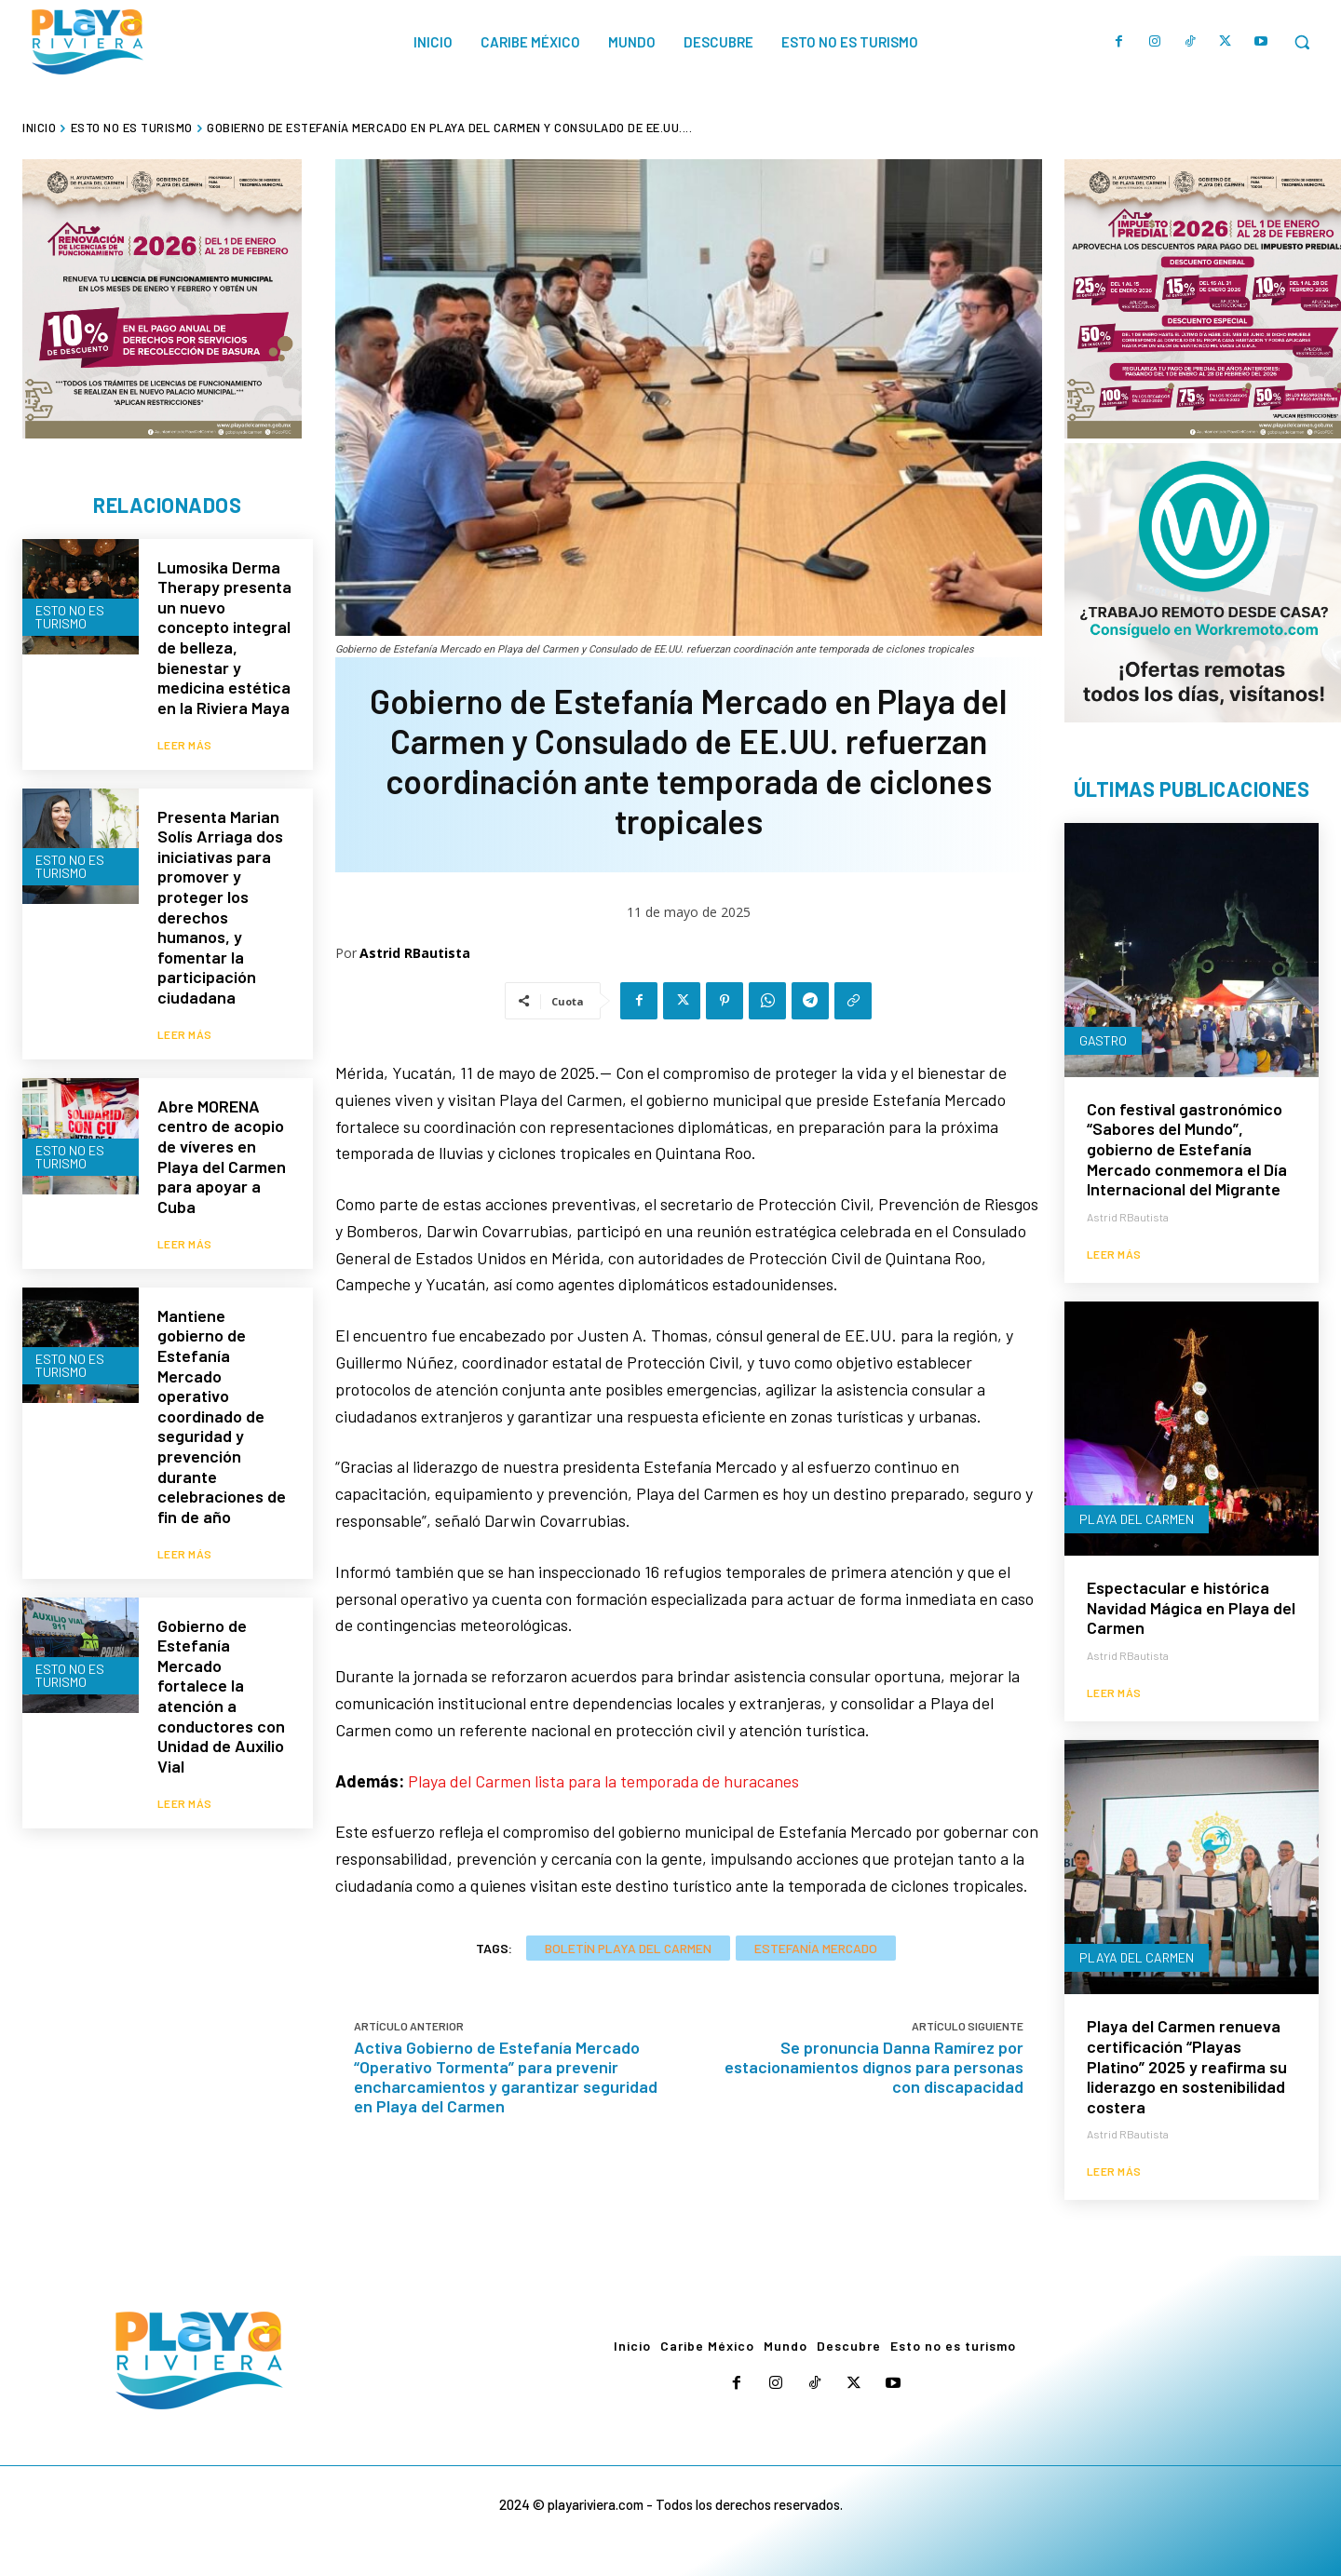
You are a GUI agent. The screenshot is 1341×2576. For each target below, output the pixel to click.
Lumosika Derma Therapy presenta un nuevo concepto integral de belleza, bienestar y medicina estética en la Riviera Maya (224, 637)
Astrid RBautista (414, 953)
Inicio (39, 127)
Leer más (184, 742)
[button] (1302, 42)
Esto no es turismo (132, 127)
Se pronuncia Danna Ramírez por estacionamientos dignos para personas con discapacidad (874, 2067)
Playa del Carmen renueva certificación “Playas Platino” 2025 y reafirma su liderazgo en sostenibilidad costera (1187, 2066)
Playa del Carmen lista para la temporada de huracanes (603, 1781)
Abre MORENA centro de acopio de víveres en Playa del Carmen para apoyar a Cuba (221, 1151)
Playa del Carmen (1136, 1519)
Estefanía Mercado (815, 1948)
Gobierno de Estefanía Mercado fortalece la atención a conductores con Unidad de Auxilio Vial (221, 1686)
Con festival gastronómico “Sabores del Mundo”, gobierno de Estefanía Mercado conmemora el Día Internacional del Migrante (1187, 1149)
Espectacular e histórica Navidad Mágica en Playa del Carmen (1191, 1607)
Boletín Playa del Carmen (628, 1948)
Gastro (1103, 1040)
